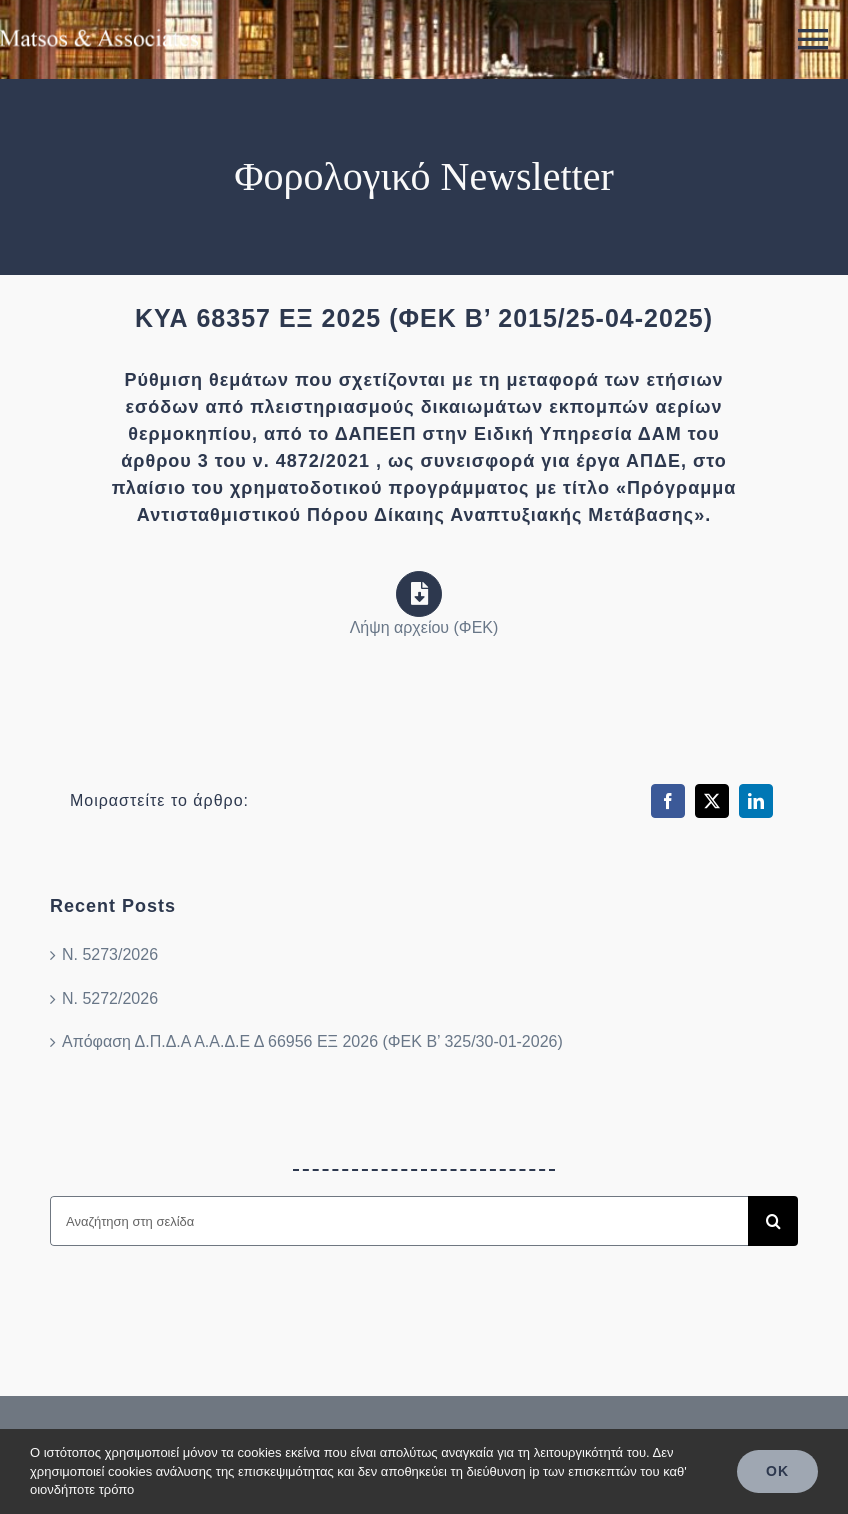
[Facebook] (668, 801)
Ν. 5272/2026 (110, 998)
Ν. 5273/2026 (110, 954)
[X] (712, 801)
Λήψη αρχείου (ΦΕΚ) (424, 627)
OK (777, 1471)
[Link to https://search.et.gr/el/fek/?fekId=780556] (419, 594)
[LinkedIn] (756, 801)
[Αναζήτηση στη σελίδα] (399, 1221)
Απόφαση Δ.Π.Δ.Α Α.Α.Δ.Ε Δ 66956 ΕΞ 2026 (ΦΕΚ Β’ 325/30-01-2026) (312, 1041)
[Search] (773, 1221)
